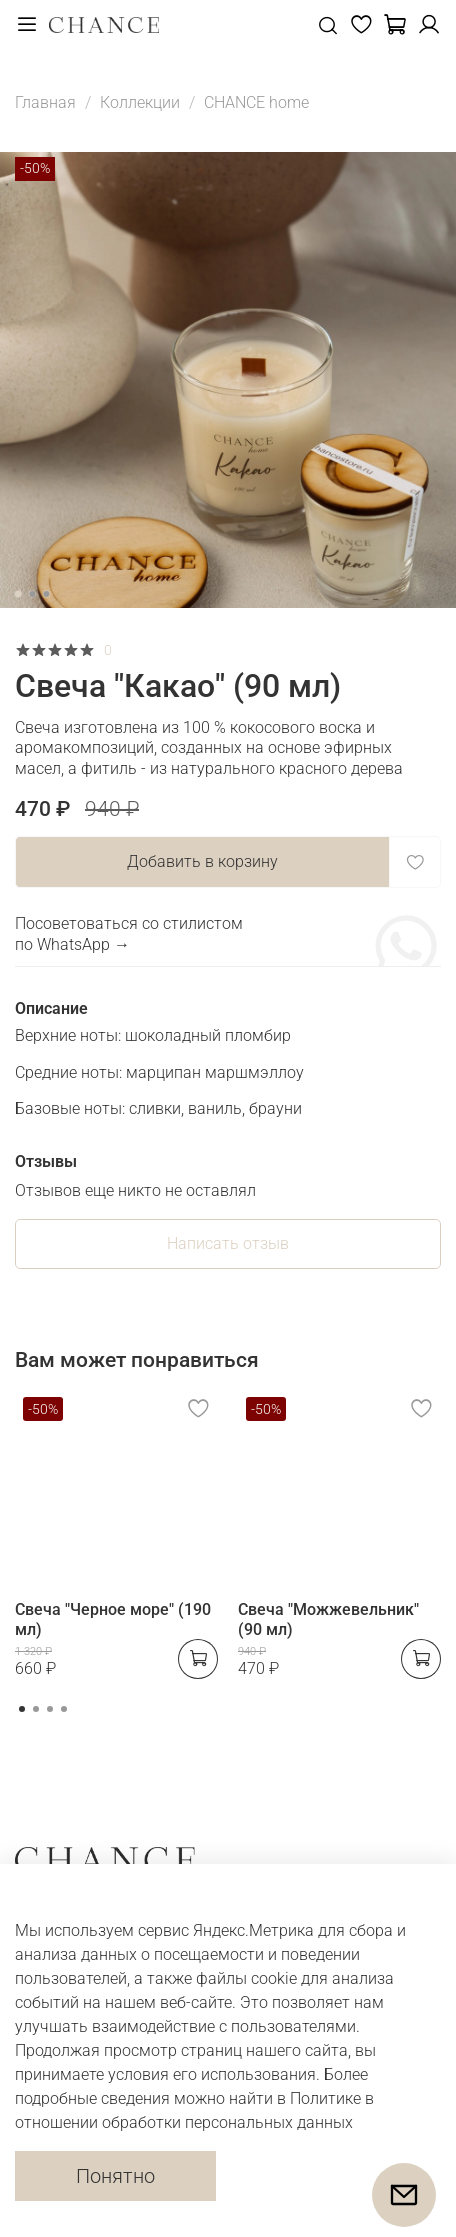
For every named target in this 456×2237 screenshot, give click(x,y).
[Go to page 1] (22, 1709)
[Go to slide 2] (32, 594)
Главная (45, 102)
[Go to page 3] (50, 1709)
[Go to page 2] (36, 1709)
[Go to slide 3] (46, 594)
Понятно (115, 2176)
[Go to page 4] (64, 1709)
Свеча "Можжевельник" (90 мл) (328, 1619)
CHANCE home (256, 102)
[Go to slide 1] (18, 594)
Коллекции (140, 102)
